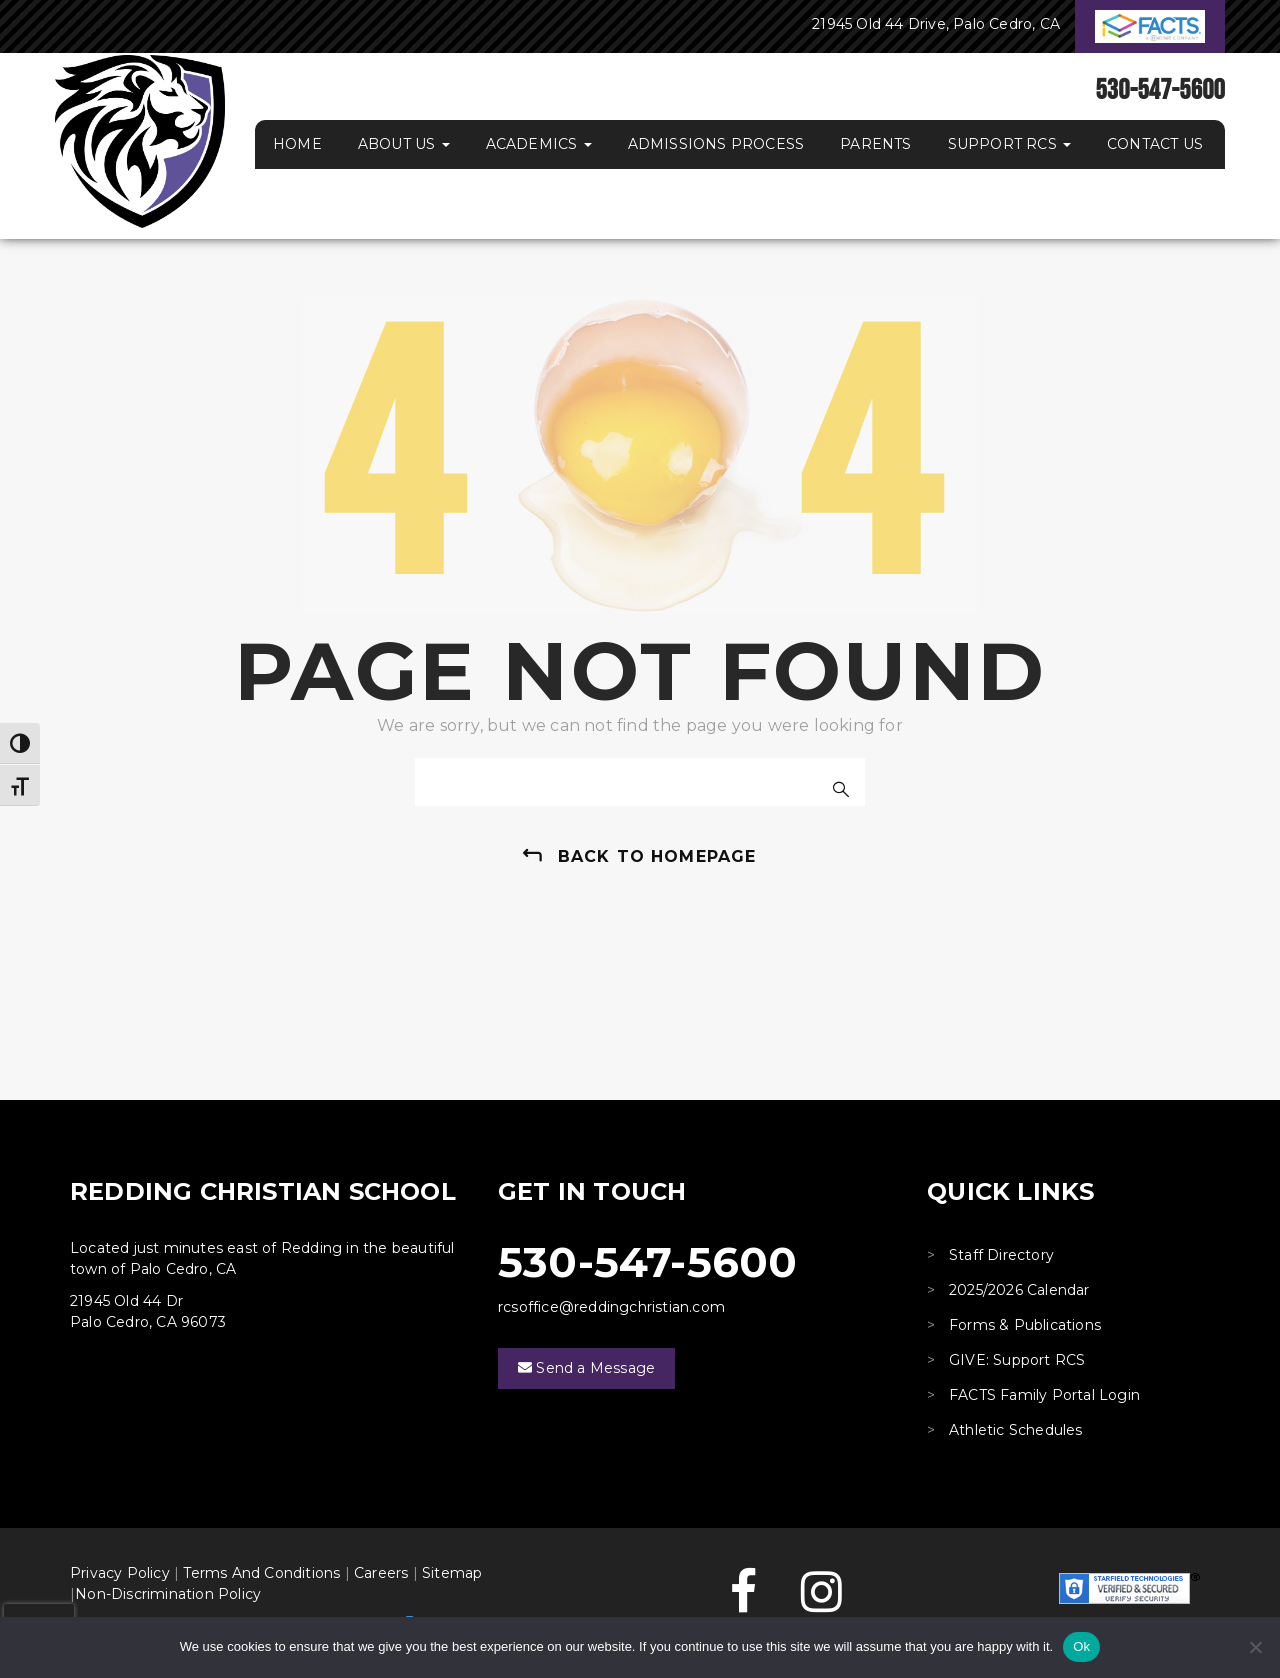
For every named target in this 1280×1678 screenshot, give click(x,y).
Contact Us (1155, 144)
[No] (1255, 1647)
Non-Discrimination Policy (168, 1594)
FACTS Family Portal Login (1044, 1395)
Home (297, 144)
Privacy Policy (120, 1573)
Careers (381, 1573)
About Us (404, 144)
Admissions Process (716, 144)
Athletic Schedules (1016, 1430)
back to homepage (657, 856)
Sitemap (452, 1573)
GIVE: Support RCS (1017, 1360)
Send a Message (586, 1368)
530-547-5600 (647, 1262)
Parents (875, 144)
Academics (539, 144)
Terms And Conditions (261, 1573)
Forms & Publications (1025, 1325)
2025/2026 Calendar (1019, 1290)
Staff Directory (1001, 1255)
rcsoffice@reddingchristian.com (611, 1307)
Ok (1081, 1646)
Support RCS (1009, 144)
